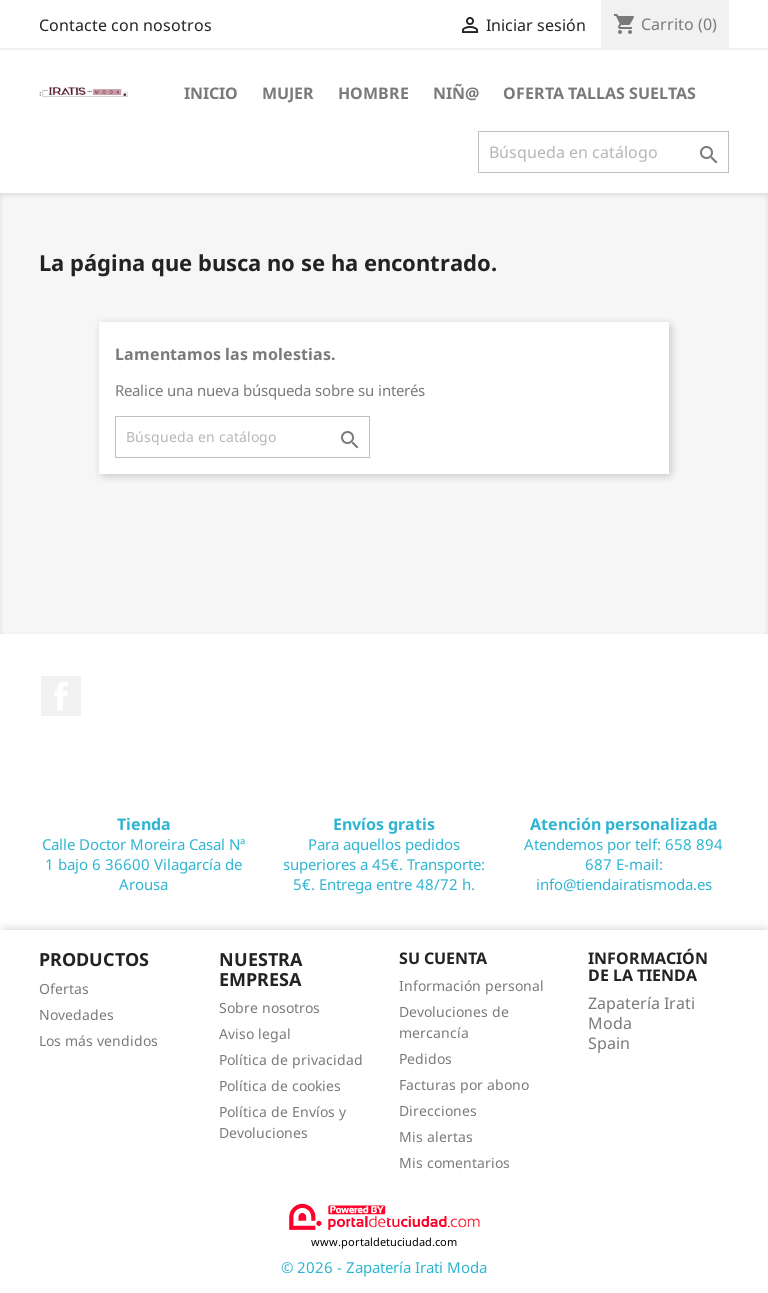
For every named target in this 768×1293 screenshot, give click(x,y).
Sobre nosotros (269, 1007)
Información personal (471, 985)
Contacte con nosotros (125, 25)
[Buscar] (603, 152)
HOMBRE (373, 93)
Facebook (61, 696)
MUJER (288, 93)
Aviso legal (255, 1033)
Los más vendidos (98, 1040)
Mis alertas (436, 1136)
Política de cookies (280, 1085)
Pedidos (425, 1058)
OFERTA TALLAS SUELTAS (599, 93)
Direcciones (438, 1110)
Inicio (211, 93)
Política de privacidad (291, 1059)
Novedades (76, 1014)
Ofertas (64, 988)
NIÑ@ (456, 93)
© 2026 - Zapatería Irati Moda (384, 1267)
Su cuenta (443, 958)
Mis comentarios (454, 1162)
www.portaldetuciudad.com (384, 1225)
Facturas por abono (464, 1084)
